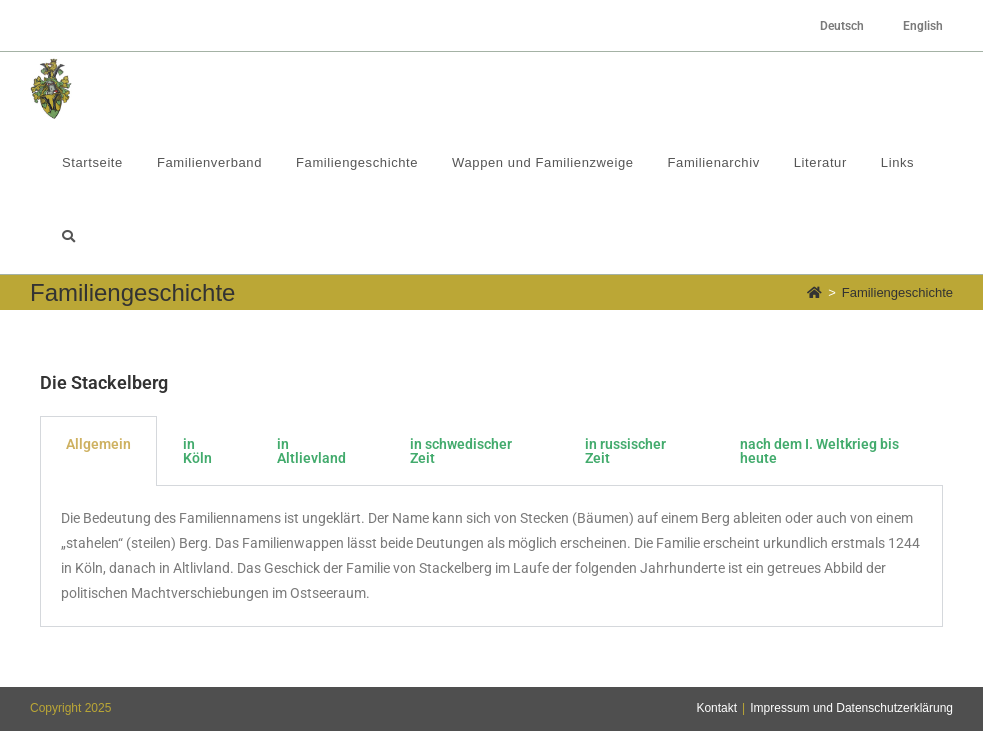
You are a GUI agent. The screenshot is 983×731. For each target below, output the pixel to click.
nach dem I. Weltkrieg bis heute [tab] (819, 451)
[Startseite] (814, 292)
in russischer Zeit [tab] (625, 451)
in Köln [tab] (197, 451)
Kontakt (716, 708)
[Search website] (68, 237)
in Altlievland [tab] (311, 451)
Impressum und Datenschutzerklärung (851, 708)
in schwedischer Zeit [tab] (461, 451)
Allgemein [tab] (98, 444)
